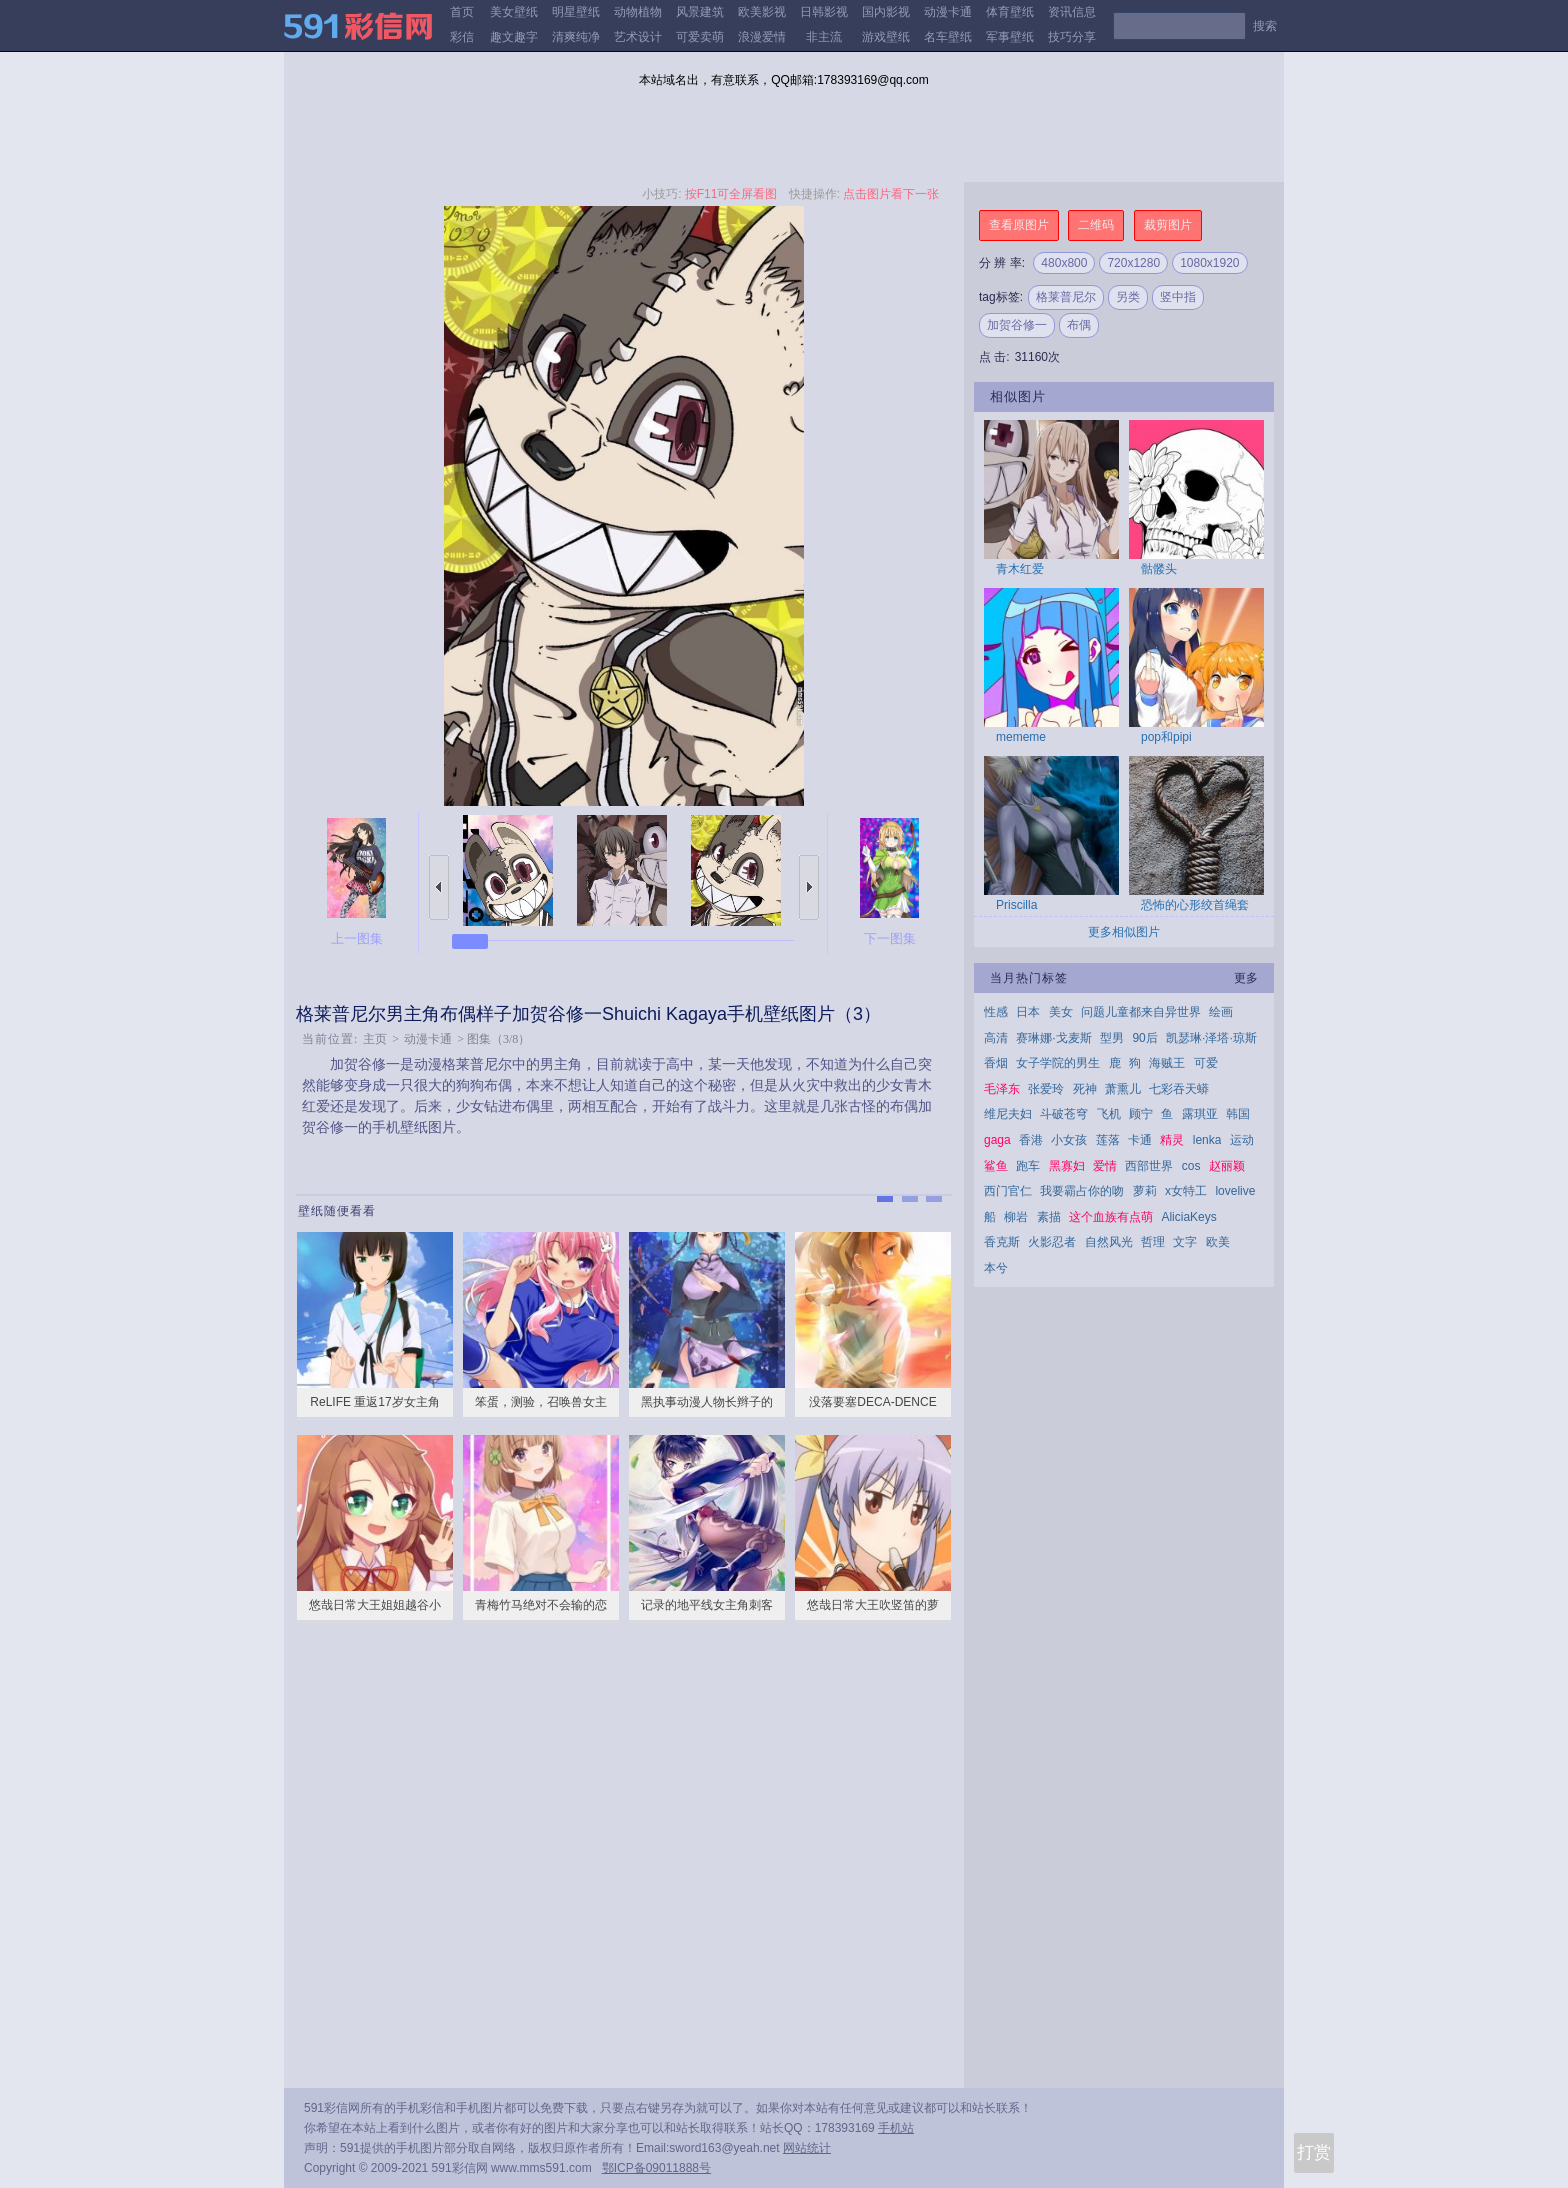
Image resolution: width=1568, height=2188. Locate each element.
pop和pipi (1166, 737)
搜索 (1265, 26)
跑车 (1028, 1166)
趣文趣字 (514, 37)
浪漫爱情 (762, 37)
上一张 (439, 887)
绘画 (1221, 1012)
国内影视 (886, 12)
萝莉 (1145, 1191)
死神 (1085, 1089)
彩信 (462, 37)
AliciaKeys (1188, 1217)
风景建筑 (700, 12)
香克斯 (1002, 1242)
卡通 (1140, 1140)
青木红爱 (1020, 569)
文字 (1185, 1242)
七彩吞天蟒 (1179, 1089)
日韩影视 (824, 12)
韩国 (1238, 1114)
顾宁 (1141, 1114)
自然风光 (1109, 1242)
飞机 (1109, 1114)
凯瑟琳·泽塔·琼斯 (1211, 1038)
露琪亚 (1200, 1114)
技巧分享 (1072, 37)
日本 (1028, 1012)
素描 (1049, 1217)
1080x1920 (1209, 263)
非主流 (824, 37)
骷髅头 (1159, 569)
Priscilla (1016, 905)
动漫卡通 (948, 12)
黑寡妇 (1067, 1166)
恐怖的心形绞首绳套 (1195, 905)
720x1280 (1133, 263)
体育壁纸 (1010, 12)
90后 (1144, 1038)
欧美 (1218, 1242)
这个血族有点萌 (1111, 1217)
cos (1191, 1166)
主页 (375, 1039)
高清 (996, 1038)
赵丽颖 (1227, 1166)
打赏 (1314, 2152)
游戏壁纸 (886, 37)
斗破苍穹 (1064, 1114)
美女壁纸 (514, 12)
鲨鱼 (996, 1166)
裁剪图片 (1168, 225)
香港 (1031, 1140)
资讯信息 (1072, 12)
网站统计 (807, 2148)
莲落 (1108, 1140)
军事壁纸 (1010, 37)
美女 (1061, 1012)
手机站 (896, 2128)
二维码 (1096, 225)
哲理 (1153, 1242)
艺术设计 (638, 37)
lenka (1207, 1140)
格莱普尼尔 (1066, 297)
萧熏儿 (1123, 1089)
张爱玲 (1046, 1089)
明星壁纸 (576, 12)
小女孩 (1069, 1140)
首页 (462, 12)
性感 (996, 1012)
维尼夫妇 (1008, 1114)
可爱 (1206, 1063)
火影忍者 (1052, 1242)
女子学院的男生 (1058, 1063)
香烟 (996, 1063)
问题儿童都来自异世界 (1141, 1012)
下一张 (809, 887)
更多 (1246, 978)
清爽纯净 (576, 37)
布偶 (1079, 325)
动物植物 (638, 12)
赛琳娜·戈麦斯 (1053, 1038)
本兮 (996, 1268)
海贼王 (1167, 1063)
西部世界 (1149, 1166)
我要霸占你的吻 (1082, 1191)
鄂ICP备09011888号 (656, 2168)
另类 (1128, 297)
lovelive (1235, 1191)
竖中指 (1178, 297)
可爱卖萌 (700, 37)
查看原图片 (1019, 225)
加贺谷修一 (1017, 325)
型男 (1112, 1038)
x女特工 (1186, 1191)
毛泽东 (1002, 1089)
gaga (997, 1140)
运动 (1242, 1140)
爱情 (1105, 1166)
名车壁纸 (948, 37)
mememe (1021, 737)
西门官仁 (1008, 1191)
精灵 (1172, 1140)
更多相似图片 (1124, 932)
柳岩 (1016, 1217)
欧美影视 (762, 12)
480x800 (1064, 263)
